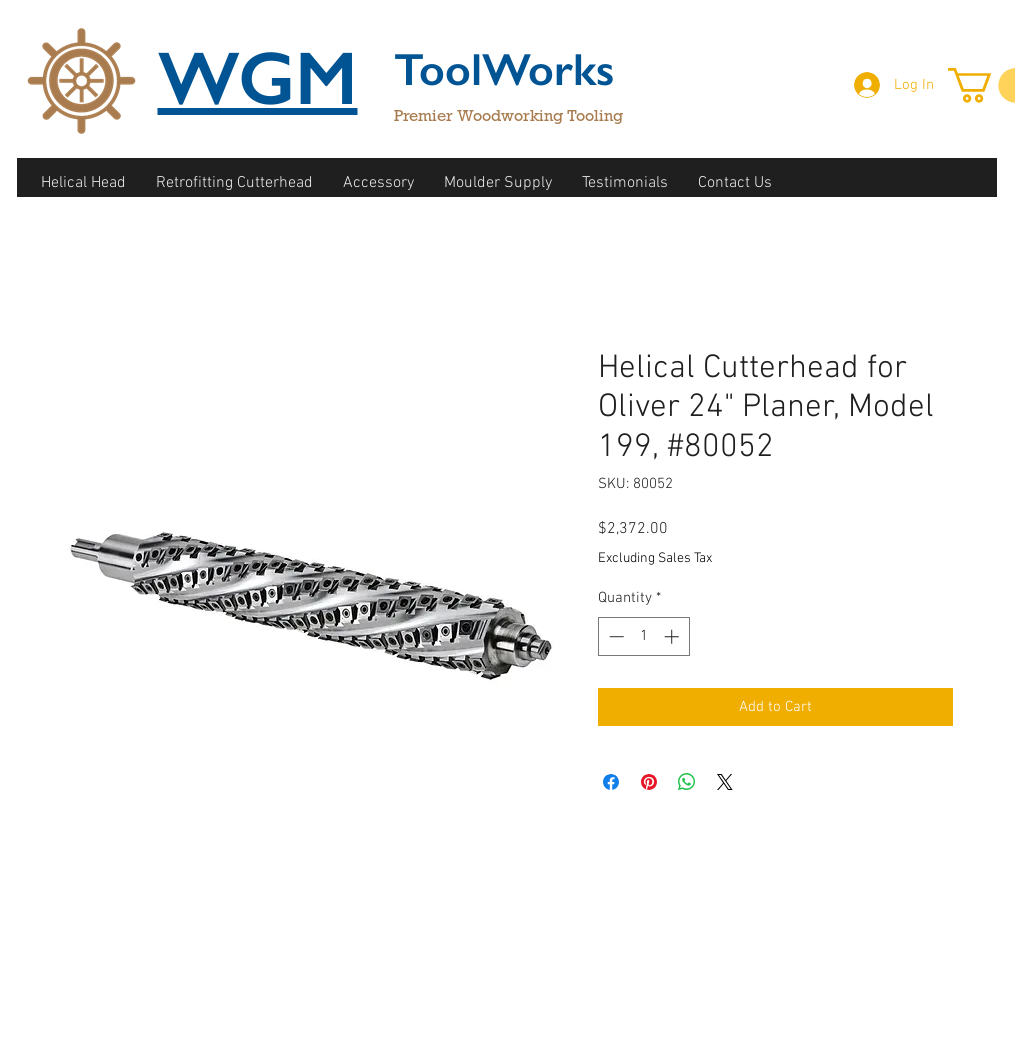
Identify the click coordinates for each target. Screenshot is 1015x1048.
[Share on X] (725, 782)
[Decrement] (614, 636)
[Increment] (673, 636)
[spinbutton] (643, 636)
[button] (83, 183)
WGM (258, 78)
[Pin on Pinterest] (649, 782)
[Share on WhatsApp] (687, 782)
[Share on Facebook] (611, 782)
